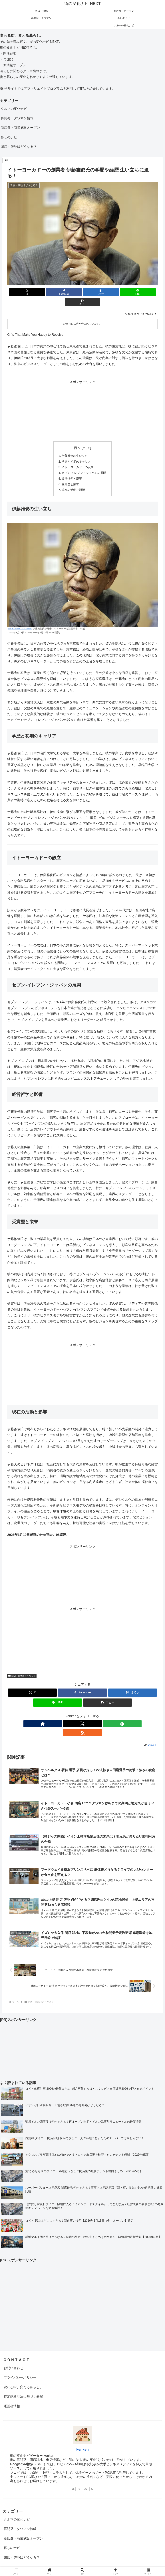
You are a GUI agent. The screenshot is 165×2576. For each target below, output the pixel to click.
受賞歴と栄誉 (70, 475)
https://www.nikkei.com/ (20, 620)
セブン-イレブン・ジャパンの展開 (84, 463)
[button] (133, 292)
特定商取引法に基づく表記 (23, 2383)
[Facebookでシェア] (57, 292)
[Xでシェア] (32, 292)
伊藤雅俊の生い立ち (75, 446)
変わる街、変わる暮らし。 (23, 2374)
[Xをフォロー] (78, 1715)
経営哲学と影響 (72, 469)
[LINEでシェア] (108, 292)
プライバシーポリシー (20, 2364)
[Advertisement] (82, 400)
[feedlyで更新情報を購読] (86, 1715)
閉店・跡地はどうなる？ (21, 1667)
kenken (82, 2436)
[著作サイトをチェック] (70, 1715)
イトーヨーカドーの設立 (78, 457)
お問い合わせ (13, 2355)
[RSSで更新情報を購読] (95, 1715)
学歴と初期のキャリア (76, 452)
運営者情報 (12, 2393)
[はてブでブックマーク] (82, 292)
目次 (77, 438)
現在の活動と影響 (73, 481)
